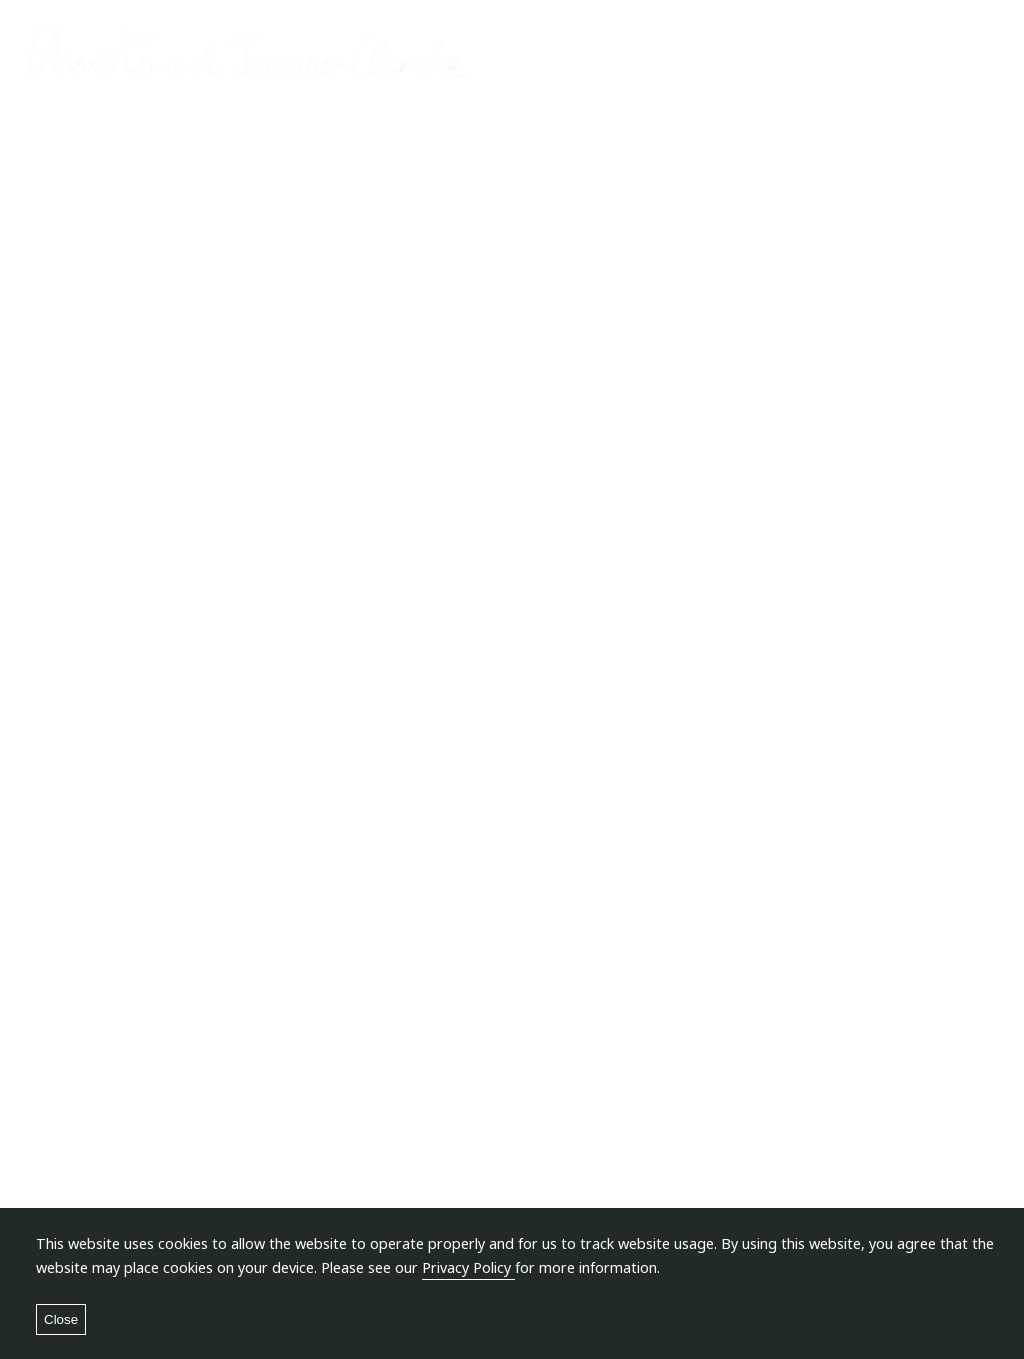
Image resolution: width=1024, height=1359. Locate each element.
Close (61, 1319)
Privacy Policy (468, 1267)
